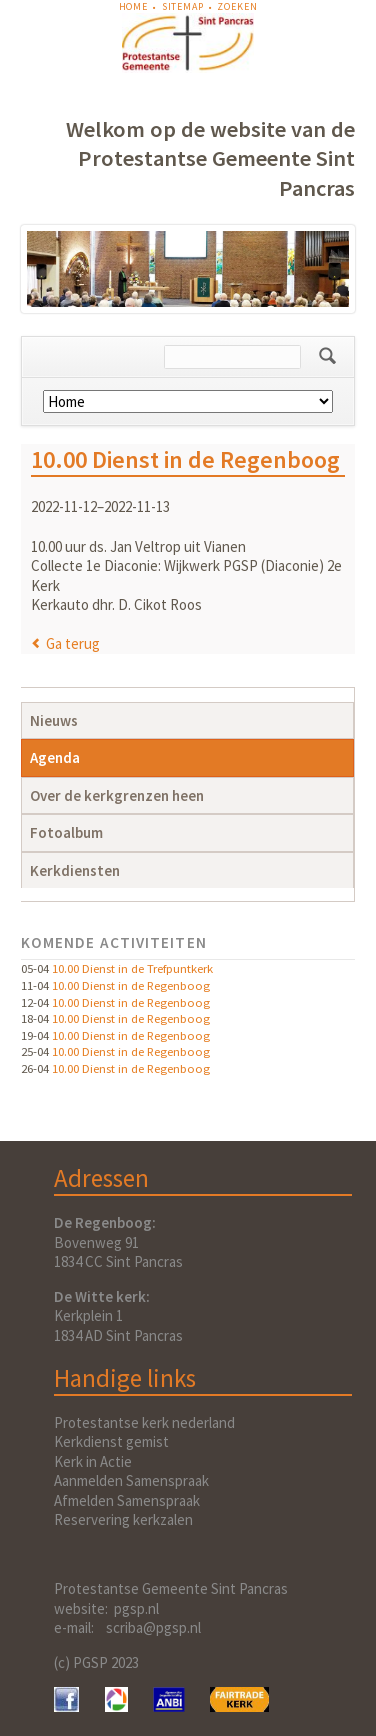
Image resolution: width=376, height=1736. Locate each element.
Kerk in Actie (93, 1461)
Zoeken (237, 6)
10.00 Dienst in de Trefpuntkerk (132, 968)
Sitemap (183, 6)
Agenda (55, 757)
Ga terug (73, 643)
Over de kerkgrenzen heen (117, 795)
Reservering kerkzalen (123, 1519)
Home (133, 6)
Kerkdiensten (75, 870)
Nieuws (54, 720)
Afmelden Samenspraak (127, 1500)
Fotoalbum (66, 832)
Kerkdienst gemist (111, 1441)
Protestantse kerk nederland (144, 1422)
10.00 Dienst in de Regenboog (131, 985)
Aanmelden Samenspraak (131, 1480)
